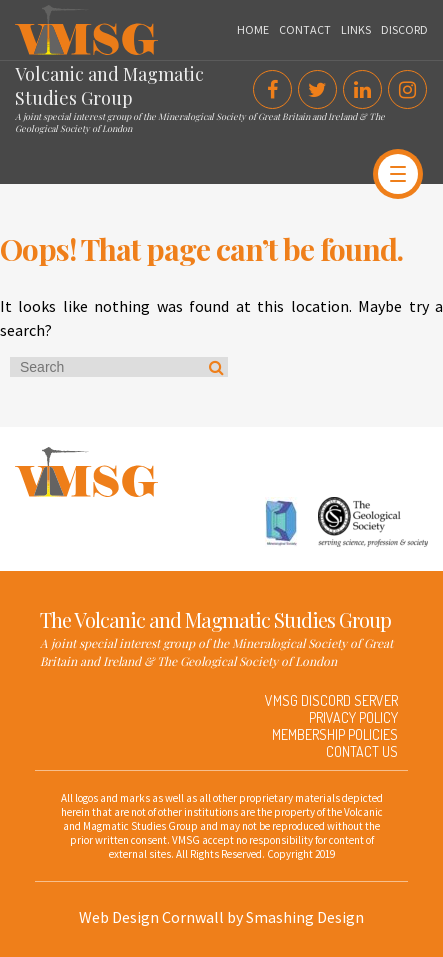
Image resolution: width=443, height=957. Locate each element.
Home (253, 29)
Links (356, 29)
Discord (404, 29)
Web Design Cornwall (151, 917)
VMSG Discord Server (331, 700)
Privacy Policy (353, 717)
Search (216, 367)
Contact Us (362, 751)
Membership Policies (335, 734)
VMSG (34, 15)
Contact (305, 29)
